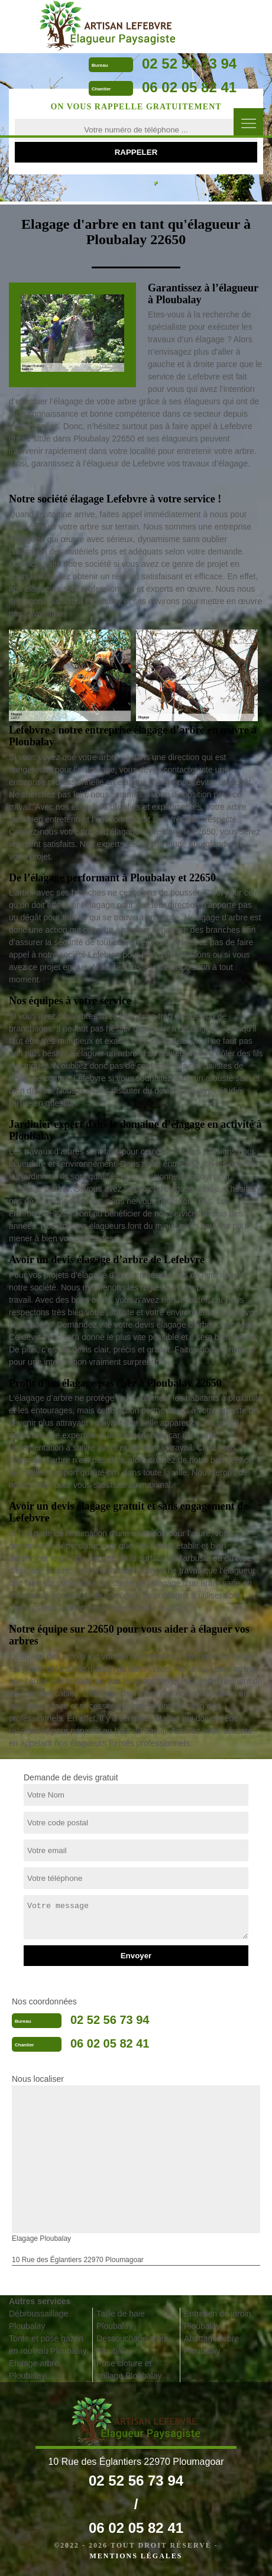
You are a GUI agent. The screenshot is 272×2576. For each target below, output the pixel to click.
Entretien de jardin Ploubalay (217, 2320)
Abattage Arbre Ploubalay (211, 2345)
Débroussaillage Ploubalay (38, 2320)
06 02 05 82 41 (189, 87)
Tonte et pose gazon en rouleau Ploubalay (48, 2345)
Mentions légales (135, 2556)
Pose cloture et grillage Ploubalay (129, 2369)
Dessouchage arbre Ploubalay (132, 2345)
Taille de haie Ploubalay (120, 2320)
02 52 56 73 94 (189, 64)
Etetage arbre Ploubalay (34, 2369)
